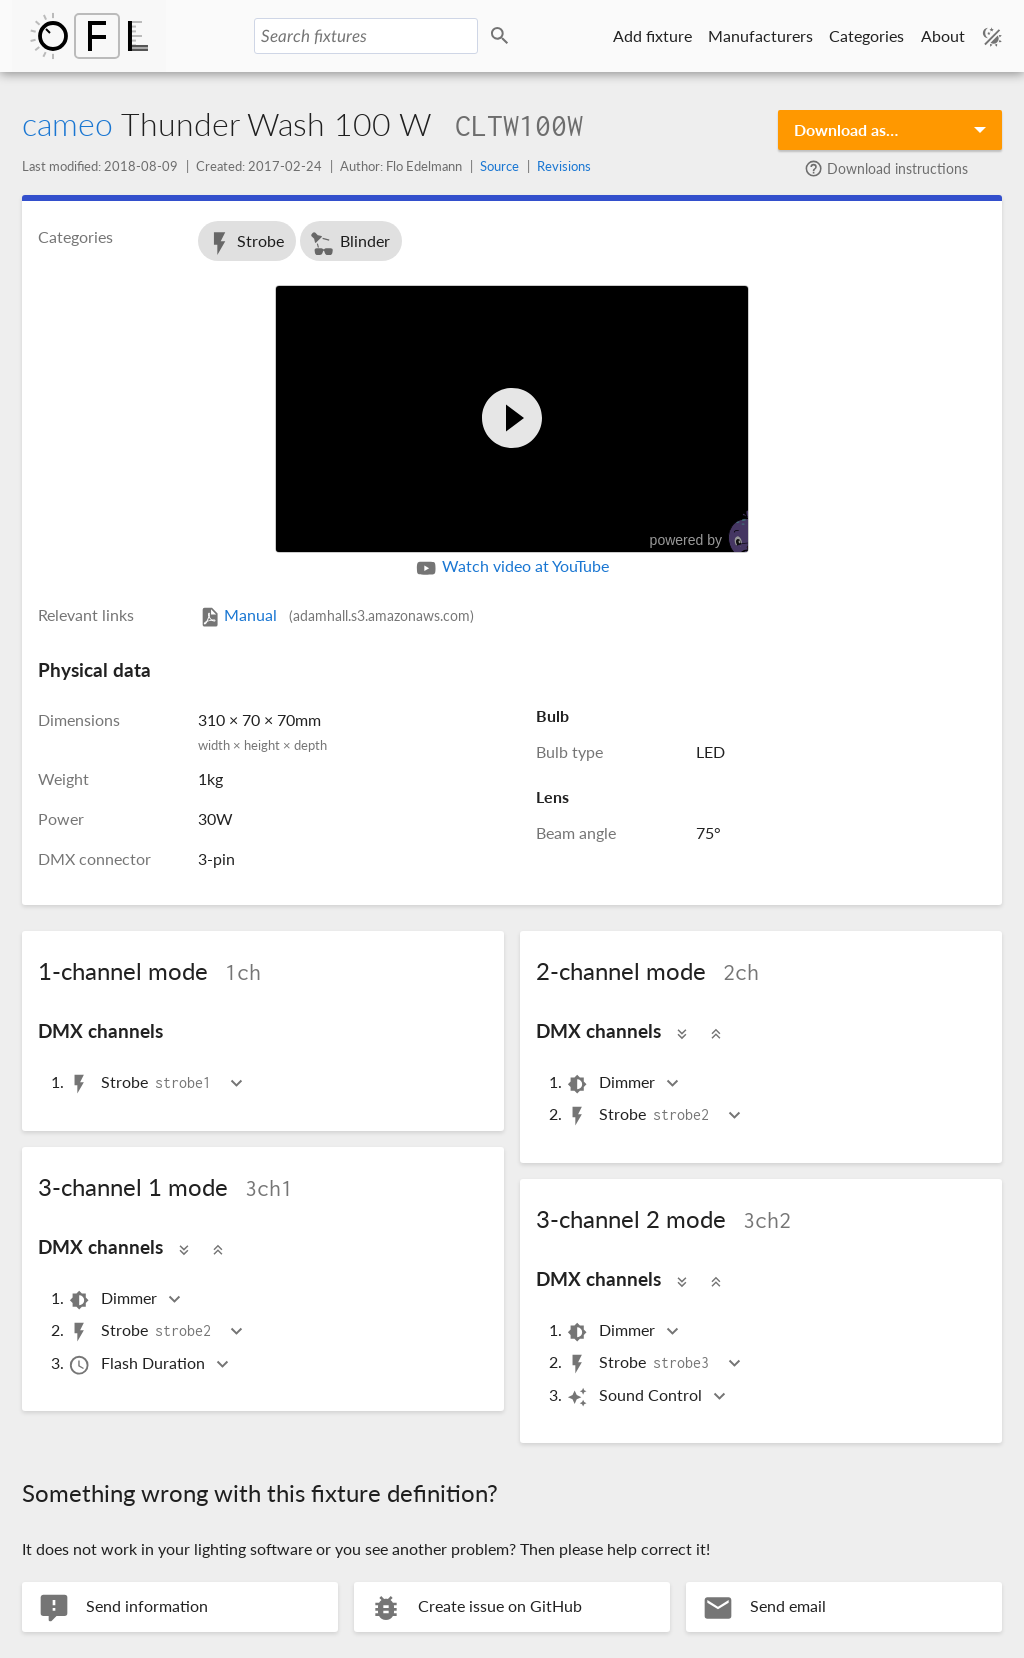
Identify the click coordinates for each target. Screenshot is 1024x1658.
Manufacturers (760, 35)
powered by (709, 532)
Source (499, 166)
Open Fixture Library (89, 36)
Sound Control (635, 1396)
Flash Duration (138, 1364)
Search (503, 36)
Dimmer (612, 1083)
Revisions (564, 166)
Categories (866, 35)
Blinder (349, 243)
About (943, 35)
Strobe (245, 243)
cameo (67, 123)
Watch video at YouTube (511, 568)
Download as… (846, 129)
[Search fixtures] (366, 36)
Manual (336, 614)
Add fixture (652, 35)
